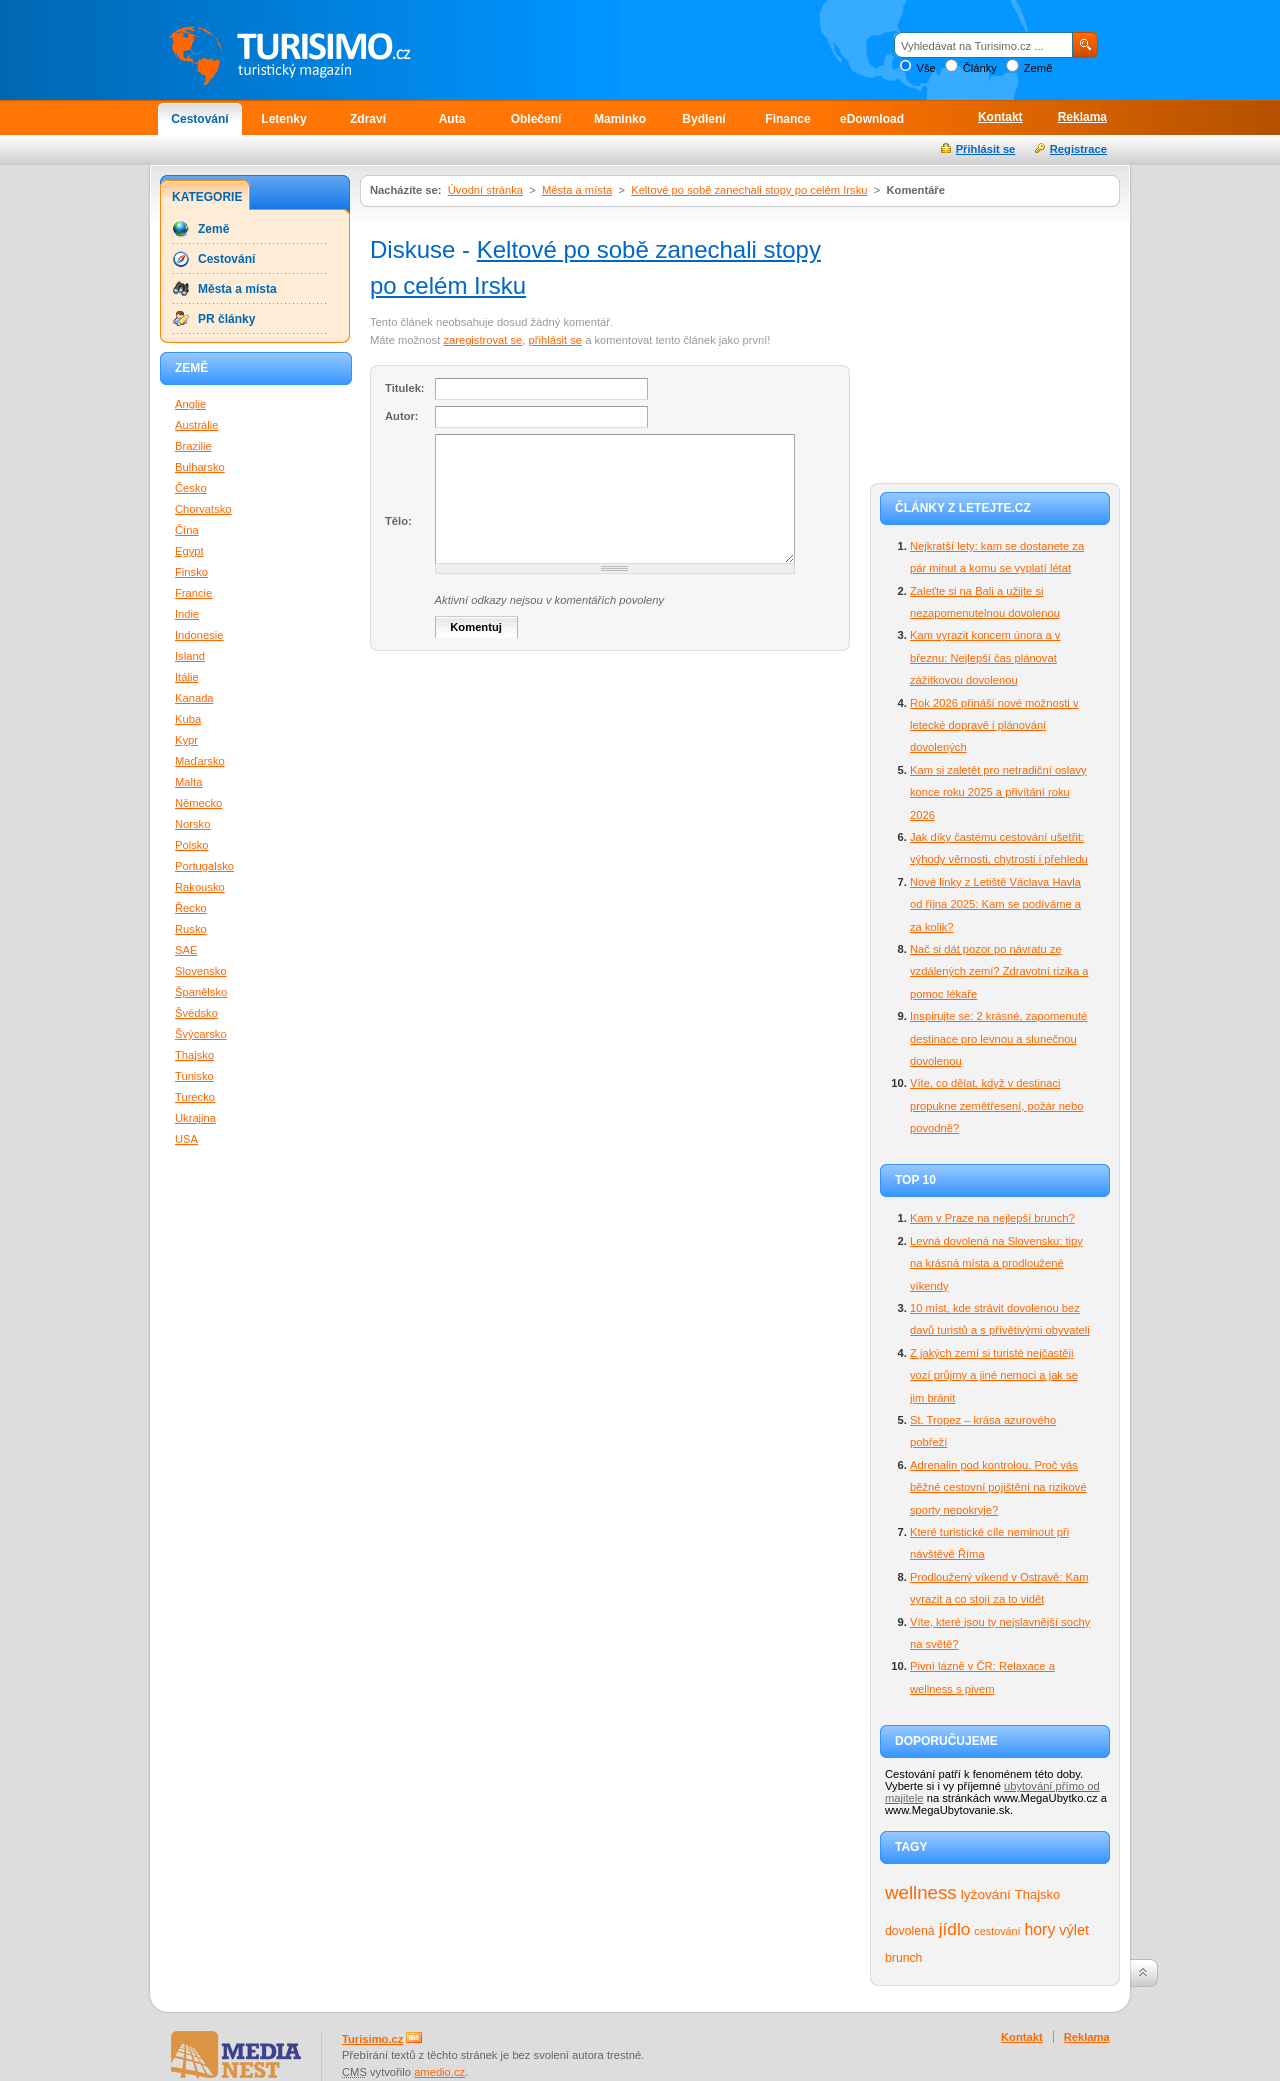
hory (1040, 1929)
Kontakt (1000, 117)
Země (1038, 68)
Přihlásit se (986, 149)
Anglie (190, 404)
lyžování (986, 1894)
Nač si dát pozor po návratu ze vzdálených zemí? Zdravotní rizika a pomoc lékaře (999, 971)
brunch (903, 1958)
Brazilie (193, 446)
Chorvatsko (203, 509)
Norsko (192, 824)
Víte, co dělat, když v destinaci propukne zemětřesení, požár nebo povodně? (997, 1105)
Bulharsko (200, 467)
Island (190, 656)
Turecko (195, 1097)
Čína (187, 530)
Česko (191, 488)
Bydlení (703, 119)
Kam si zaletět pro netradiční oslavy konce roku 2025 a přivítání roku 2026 (998, 792)
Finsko (191, 572)
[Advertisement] (995, 342)
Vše (925, 68)
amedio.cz (439, 2072)
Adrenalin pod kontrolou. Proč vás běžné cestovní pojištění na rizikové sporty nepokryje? (998, 1487)
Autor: (402, 416)
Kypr (186, 740)
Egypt (189, 551)
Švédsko (196, 1013)
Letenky (283, 119)
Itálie (187, 677)
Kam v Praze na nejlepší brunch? (992, 1218)
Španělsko (201, 992)
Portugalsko (204, 866)
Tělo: (398, 521)
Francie (193, 593)
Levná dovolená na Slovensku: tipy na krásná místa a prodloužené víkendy (996, 1263)
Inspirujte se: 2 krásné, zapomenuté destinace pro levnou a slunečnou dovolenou (998, 1038)
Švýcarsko (201, 1034)
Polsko (192, 845)
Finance (787, 119)
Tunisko (194, 1076)
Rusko (191, 929)
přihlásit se (555, 340)
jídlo (955, 1929)
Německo (198, 803)
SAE (186, 950)
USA (186, 1139)
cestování (997, 1931)
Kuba (188, 719)
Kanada (194, 698)
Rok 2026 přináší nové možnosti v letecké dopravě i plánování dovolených (994, 725)
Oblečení (536, 119)
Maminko (620, 119)
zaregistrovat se (482, 340)
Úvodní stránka (485, 190)
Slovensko (201, 971)
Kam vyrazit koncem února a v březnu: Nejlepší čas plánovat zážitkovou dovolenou (985, 657)
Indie (187, 614)
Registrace (1078, 149)
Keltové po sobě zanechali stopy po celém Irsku (749, 190)
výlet (1074, 1930)
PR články (226, 319)
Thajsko (1037, 1894)
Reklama (1082, 117)
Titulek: (405, 388)
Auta (452, 119)
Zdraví (368, 119)
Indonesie (199, 635)
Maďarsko (200, 761)
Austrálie (197, 425)
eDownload (872, 119)
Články (980, 68)
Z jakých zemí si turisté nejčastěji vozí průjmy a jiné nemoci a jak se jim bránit (994, 1375)
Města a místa (577, 190)
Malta (188, 782)
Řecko (191, 908)
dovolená (910, 1931)
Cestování (199, 119)
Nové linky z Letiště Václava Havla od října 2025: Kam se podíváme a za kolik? (995, 904)
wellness (921, 1892)
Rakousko (200, 887)
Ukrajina (195, 1118)
